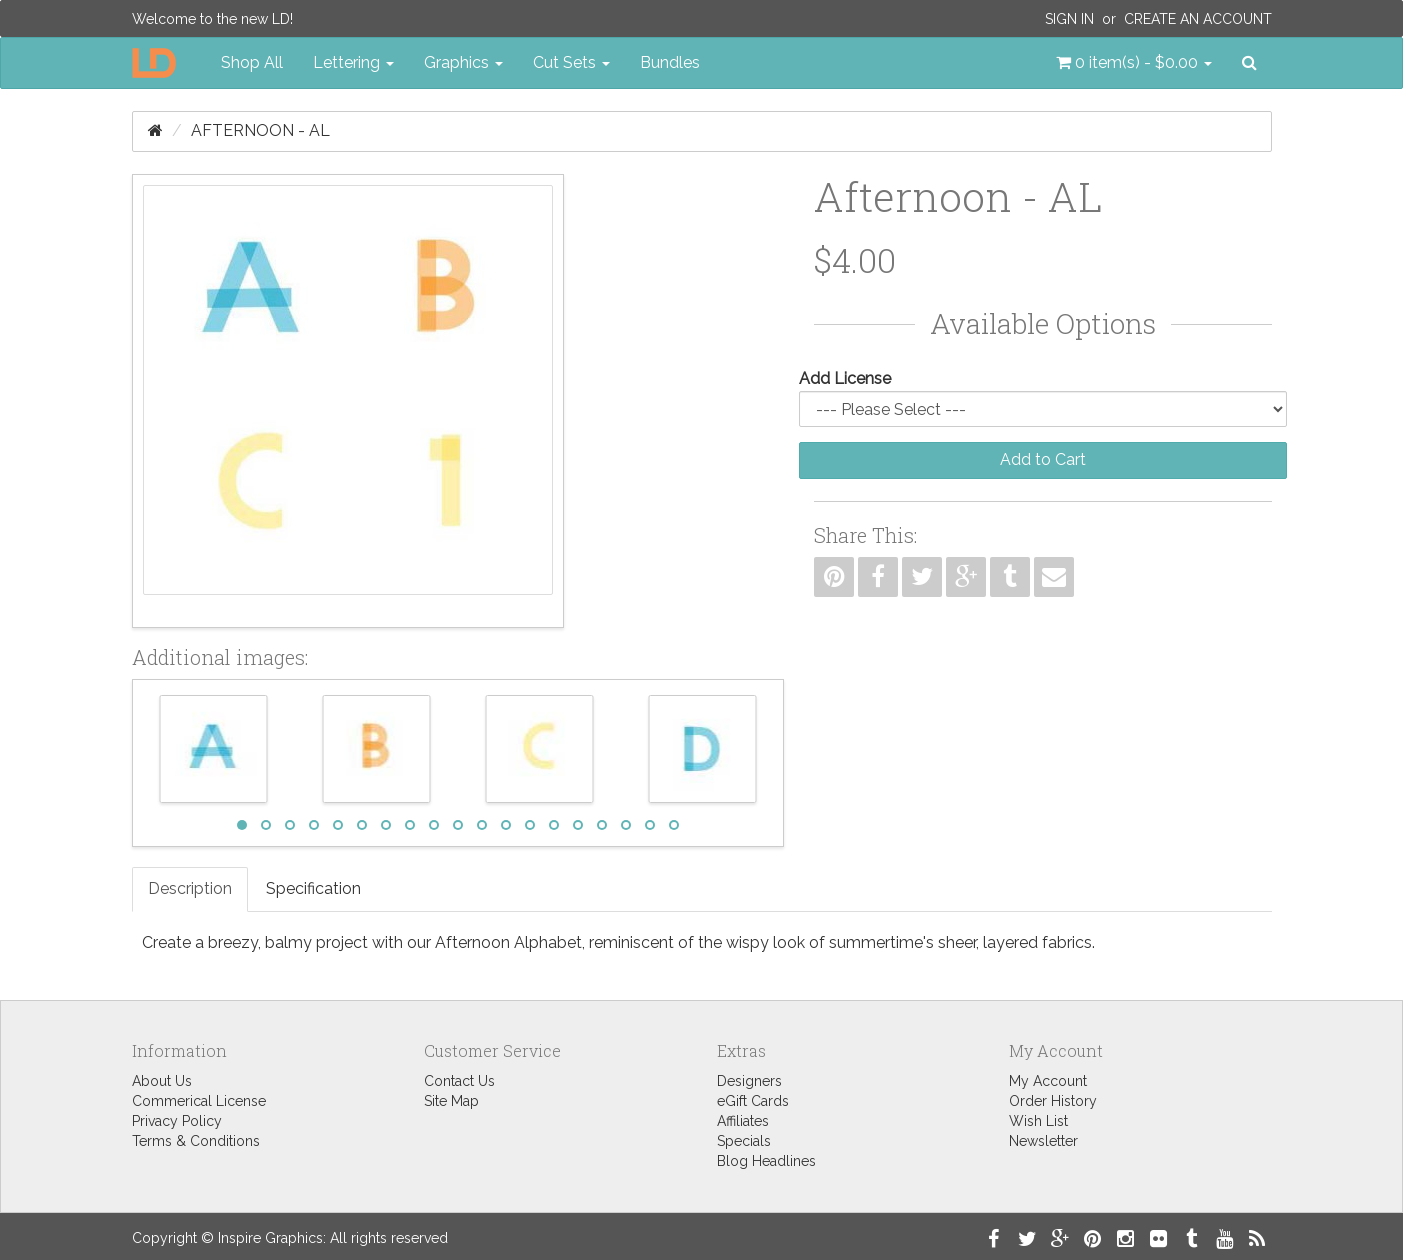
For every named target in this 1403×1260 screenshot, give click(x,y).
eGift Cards (753, 1101)
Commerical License (199, 1101)
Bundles (670, 62)
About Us (162, 1081)
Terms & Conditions (196, 1141)
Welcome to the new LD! (212, 19)
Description (190, 888)
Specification (313, 888)
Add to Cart (1043, 459)
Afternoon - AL (260, 130)
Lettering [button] (353, 62)
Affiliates (743, 1121)
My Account (1048, 1081)
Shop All (252, 62)
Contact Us (459, 1081)
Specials (744, 1141)
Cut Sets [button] (571, 62)
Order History (1053, 1101)
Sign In (1069, 19)
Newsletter (1043, 1141)
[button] (1134, 63)
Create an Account (1198, 19)
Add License (845, 378)
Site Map (451, 1101)
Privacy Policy (177, 1121)
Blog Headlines (766, 1161)
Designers (749, 1081)
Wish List (1038, 1121)
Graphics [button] (463, 62)
